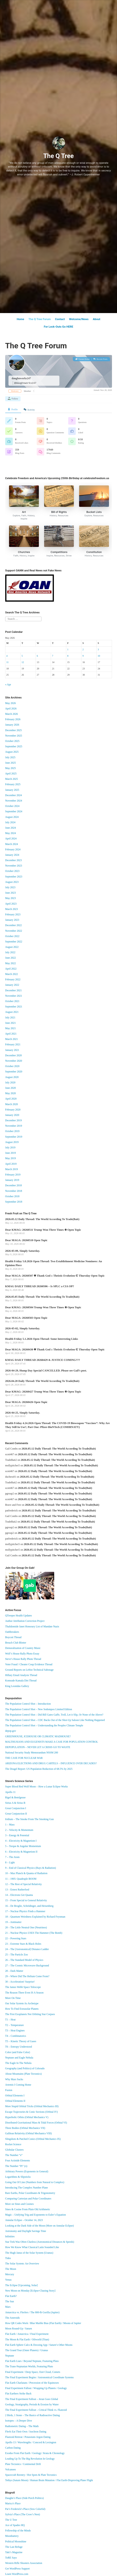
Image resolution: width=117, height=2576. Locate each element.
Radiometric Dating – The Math (22, 2426)
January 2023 (12, 919)
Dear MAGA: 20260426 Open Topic (26, 1402)
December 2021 (13, 990)
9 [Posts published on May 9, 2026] (83, 656)
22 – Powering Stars (15, 1938)
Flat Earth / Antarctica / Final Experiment (27, 2334)
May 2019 (10, 1158)
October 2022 (12, 936)
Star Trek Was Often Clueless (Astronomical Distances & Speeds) (39, 2241)
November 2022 (13, 930)
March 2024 (11, 844)
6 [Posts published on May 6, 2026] (37, 656)
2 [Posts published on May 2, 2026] (83, 649)
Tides (8, 2258)
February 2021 (13, 1044)
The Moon (10, 2269)
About (96, 319)
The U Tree (11, 2519)
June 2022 (10, 957)
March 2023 (11, 909)
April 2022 (11, 968)
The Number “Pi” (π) (16, 2166)
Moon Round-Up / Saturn (18, 2328)
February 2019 (13, 1174)
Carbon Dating (13, 2447)
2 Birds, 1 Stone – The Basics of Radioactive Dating (32, 2415)
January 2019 (12, 1180)
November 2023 (13, 865)
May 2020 (10, 1093)
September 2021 (13, 1006)
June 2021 (10, 1022)
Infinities (10, 2236)
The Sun (9, 2301)
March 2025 (11, 779)
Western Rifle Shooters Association (23, 2563)
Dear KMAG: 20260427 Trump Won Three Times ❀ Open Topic (43, 1391)
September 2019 (13, 1136)
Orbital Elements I (14, 2095)
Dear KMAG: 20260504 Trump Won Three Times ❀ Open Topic (43, 1307)
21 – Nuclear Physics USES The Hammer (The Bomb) (33, 1932)
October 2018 (12, 1196)
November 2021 (13, 995)
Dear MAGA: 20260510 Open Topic (26, 1240)
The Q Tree (58, 156)
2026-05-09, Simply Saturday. (22, 1250)
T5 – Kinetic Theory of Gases (20, 2041)
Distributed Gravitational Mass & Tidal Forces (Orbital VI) (36, 2122)
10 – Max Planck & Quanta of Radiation (26, 1873)
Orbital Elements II (15, 2100)
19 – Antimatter (13, 1922)
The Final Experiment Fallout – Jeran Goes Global (31, 2399)
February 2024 (13, 849)
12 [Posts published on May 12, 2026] (23, 662)
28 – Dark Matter (14, 1970)
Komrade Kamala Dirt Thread (21, 1680)
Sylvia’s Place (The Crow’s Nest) (22, 2514)
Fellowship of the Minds (18, 2530)
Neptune (9, 2355)
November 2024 (13, 800)
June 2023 (10, 892)
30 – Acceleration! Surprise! (20, 1981)
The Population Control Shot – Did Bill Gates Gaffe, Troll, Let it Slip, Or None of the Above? (54, 1714)
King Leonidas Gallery (17, 1686)
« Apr (8, 684)
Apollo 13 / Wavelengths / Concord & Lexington (30, 2442)
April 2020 (11, 1098)
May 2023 (10, 898)
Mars (8, 2306)
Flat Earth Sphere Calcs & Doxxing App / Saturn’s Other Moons (38, 2344)
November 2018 (13, 1191)
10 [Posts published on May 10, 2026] (99, 656)
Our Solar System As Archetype (22, 2003)
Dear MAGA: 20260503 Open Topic (26, 1317)
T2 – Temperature (14, 2025)
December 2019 (13, 1120)
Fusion (8, 2090)
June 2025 (10, 762)
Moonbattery (12, 2536)
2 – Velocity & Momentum (19, 1830)
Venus (8, 2279)
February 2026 (13, 719)
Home (20, 319)
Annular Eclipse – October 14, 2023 (24, 2220)
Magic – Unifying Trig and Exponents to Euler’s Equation (35, 2214)
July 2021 (10, 1017)
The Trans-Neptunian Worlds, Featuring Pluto (29, 2366)
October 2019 (12, 1131)
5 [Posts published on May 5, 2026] (22, 656)
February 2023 (13, 914)
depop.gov (10, 1730)
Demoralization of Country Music (23, 1648)
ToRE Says (11, 2557)
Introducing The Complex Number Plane (26, 2187)
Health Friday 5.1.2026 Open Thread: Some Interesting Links (41, 1338)
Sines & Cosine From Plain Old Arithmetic (27, 2209)
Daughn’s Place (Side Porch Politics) (24, 2498)
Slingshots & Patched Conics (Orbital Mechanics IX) (33, 2139)
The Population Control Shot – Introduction (28, 1703)
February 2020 (13, 1109)
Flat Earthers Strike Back (18, 2393)
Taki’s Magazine (14, 2552)
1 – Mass (10, 1824)
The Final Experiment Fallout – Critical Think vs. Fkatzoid (36, 2409)
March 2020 (11, 1104)
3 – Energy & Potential (17, 1835)
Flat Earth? (11, 2296)
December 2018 (13, 1185)
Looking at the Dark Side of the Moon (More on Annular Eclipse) (39, 2225)
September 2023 (13, 876)
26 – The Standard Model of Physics (24, 1960)
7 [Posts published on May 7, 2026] (52, 656)
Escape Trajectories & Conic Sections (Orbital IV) (31, 2111)
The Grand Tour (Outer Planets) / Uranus (26, 2350)
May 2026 (10, 703)
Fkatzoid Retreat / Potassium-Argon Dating (28, 2437)
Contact (60, 319)
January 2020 (12, 1115)
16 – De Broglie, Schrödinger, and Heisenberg (29, 1905)
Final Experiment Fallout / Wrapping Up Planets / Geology (36, 2388)
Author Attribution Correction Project (25, 1621)
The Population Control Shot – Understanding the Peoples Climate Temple (44, 1725)
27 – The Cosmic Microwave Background (27, 1965)
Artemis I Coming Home (18, 2084)
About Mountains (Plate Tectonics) (23, 2073)
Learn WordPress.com (16, 2574)
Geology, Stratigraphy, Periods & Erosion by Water (32, 2404)
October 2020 (12, 1066)
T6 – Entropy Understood (18, 2046)
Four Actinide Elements (17, 2160)
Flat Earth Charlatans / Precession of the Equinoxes (32, 2382)
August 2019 (12, 1142)
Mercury (9, 2274)
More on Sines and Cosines (19, 2204)
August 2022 (12, 947)
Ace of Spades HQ (15, 2525)
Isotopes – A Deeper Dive (18, 2420)
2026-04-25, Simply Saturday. (22, 1412)
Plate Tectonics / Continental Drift (23, 2464)
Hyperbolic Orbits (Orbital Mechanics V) (26, 2117)
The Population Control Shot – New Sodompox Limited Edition (38, 1709)
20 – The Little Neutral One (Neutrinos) (26, 1927)
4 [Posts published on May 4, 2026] (7, 656)
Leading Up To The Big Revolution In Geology (30, 2458)
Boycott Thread (13, 1637)
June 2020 (10, 1087)
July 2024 (10, 822)
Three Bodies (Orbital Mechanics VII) (25, 2128)
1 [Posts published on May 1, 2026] (67, 649)
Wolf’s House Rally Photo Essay (22, 1653)
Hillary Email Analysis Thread (21, 1675)
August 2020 (12, 1077)
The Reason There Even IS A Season (24, 1992)
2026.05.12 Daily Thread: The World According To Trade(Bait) (42, 1219)
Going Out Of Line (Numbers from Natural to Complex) (34, 2182)
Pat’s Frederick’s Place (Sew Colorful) (25, 2509)
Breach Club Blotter (15, 1642)
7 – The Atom (12, 1857)
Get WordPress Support (17, 2568)
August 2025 (12, 751)
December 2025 (13, 730)
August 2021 (12, 1012)
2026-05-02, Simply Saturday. (22, 1328)
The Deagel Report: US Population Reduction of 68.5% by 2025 (38, 1768)
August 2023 (12, 882)
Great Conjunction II (16, 1813)
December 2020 (13, 1055)
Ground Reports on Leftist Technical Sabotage (29, 1669)
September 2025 (13, 746)
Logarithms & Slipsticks (18, 2176)
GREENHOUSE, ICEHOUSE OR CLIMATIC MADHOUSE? (38, 1736)
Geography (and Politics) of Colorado (25, 2068)
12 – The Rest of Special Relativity (23, 1884)
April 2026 (11, 708)
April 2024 (11, 838)
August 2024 (12, 817)
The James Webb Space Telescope (23, 1987)
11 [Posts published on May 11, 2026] (7, 662)
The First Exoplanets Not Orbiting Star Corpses (30, 2014)
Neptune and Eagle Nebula (19, 2057)
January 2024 (12, 854)
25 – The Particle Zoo (16, 1954)
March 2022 (11, 974)
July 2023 (10, 887)
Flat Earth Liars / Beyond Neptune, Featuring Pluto (32, 2361)
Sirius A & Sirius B (15, 1802)
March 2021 (11, 1039)
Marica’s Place (13, 2503)
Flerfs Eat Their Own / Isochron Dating (25, 2431)
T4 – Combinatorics (15, 2035)
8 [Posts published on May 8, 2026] (67, 656)
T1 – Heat (10, 2019)
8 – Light (10, 1862)
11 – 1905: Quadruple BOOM (20, 1878)
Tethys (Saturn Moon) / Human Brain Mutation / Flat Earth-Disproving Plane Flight (49, 2480)
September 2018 (13, 1201)
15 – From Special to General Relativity (26, 1900)
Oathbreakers (12, 1631)
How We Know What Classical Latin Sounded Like (32, 2247)
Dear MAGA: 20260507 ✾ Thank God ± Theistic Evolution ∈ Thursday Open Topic (55, 1275)
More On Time (13, 1998)
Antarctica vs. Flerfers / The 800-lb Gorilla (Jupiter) (32, 2312)
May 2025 (10, 768)
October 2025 (12, 741)
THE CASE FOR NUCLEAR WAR (24, 1758)
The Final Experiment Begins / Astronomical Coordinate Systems (39, 2377)
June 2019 (10, 1152)
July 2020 (10, 1082)
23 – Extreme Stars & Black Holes (23, 1943)
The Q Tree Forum (39, 319)
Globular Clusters (14, 2149)
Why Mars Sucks (14, 2079)
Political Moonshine (15, 2541)
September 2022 (13, 941)
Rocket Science (13, 2144)
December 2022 (13, 925)
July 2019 (10, 1147)
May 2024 (10, 833)
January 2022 (12, 984)
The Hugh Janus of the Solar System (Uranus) (29, 2252)
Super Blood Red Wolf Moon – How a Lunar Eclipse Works (36, 1786)
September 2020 (13, 1071)
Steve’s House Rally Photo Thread (23, 1659)
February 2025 (13, 784)
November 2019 (13, 1125)
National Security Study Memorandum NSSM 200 (31, 1752)
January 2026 (12, 724)
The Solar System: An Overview (22, 2263)
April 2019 (11, 1163)
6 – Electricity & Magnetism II (21, 1851)
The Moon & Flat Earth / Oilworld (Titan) (27, 2339)
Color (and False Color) (17, 2052)
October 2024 (12, 806)
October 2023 (12, 871)
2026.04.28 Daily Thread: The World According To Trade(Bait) (42, 1381)
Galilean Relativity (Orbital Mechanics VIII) (28, 2133)
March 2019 (11, 1169)
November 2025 (13, 735)
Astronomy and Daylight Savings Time (25, 2231)
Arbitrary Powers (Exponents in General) (26, 2171)
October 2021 (12, 1001)
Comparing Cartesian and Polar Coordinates (28, 2198)
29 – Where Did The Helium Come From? (27, 1976)
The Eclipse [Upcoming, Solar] (21, 2285)
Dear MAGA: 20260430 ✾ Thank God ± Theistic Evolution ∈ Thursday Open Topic (55, 1349)
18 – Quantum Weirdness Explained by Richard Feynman (35, 1916)
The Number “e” (14, 2155)
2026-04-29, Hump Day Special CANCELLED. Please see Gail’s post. (46, 1370)
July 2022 (10, 952)
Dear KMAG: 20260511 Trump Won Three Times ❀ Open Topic (43, 1229)
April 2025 (11, 773)
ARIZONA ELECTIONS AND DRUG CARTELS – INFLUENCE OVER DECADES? (51, 1763)
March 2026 (11, 714)
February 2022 (13, 979)
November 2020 (13, 1060)
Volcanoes (10, 2469)
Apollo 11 (10, 1792)
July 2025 (10, 757)
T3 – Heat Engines (15, 2030)
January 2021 (12, 1050)
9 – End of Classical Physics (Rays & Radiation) (30, 1867)
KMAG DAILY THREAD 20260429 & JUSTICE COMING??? (42, 1359)
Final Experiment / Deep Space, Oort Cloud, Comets (32, 2372)
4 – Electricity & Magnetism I (21, 1840)
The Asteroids (12, 2317)
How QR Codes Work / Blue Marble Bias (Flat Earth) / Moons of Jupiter (43, 2323)
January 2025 (12, 789)
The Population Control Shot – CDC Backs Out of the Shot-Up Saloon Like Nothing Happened (55, 1720)
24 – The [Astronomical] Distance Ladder (27, 1949)
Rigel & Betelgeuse (15, 1797)
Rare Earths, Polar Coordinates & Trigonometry (30, 2193)
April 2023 (11, 903)
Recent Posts (100, 359)
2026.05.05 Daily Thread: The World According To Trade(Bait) (42, 1296)
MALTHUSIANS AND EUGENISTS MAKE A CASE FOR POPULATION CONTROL (51, 1741)
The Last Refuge (14, 2546)
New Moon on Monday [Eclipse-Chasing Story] (30, 2290)
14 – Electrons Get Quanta (19, 1895)
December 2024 (13, 795)
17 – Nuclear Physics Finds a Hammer (25, 1911)
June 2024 (10, 827)
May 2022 (10, 963)
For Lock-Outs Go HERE (58, 326)
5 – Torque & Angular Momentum (23, 1846)
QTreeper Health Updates (18, 1615)
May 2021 (10, 1028)
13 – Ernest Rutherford (17, 1889)
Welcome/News (78, 319)
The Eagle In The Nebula (18, 2063)
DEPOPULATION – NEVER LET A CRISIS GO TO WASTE (37, 1747)
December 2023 (13, 860)
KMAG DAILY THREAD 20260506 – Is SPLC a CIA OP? (39, 1286)
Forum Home (82, 359)
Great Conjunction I (15, 1808)
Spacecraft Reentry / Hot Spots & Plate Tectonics (31, 2474)
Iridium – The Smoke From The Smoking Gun (29, 1819)
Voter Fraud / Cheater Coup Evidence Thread (28, 1664)
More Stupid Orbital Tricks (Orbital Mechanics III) (32, 2106)
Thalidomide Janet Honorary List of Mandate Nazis (32, 1626)
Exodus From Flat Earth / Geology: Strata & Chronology (35, 2453)
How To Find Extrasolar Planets (22, 2008)
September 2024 (13, 811)
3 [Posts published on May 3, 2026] (98, 649)
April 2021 (11, 1033)
